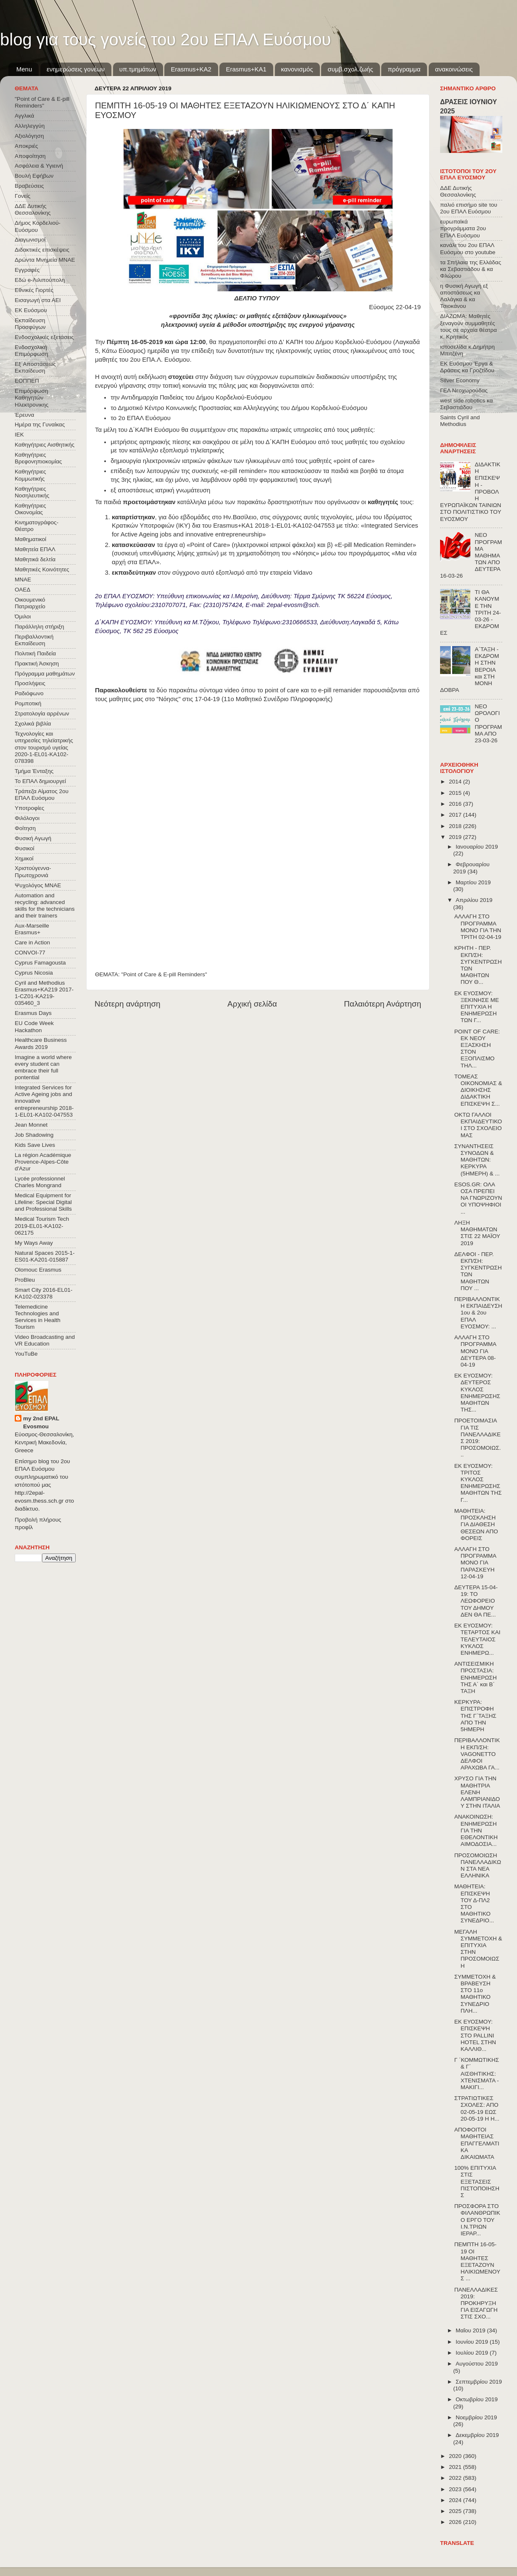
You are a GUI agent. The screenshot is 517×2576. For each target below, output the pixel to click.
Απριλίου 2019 (474, 900)
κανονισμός (297, 69)
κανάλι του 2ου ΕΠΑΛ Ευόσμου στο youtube (467, 248)
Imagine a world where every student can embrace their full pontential (43, 1067)
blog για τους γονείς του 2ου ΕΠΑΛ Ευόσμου (165, 39)
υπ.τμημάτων (137, 69)
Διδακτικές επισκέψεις (42, 250)
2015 (456, 793)
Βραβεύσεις (29, 186)
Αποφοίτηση (30, 156)
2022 (456, 2478)
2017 (456, 815)
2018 (456, 826)
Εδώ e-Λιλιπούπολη (40, 280)
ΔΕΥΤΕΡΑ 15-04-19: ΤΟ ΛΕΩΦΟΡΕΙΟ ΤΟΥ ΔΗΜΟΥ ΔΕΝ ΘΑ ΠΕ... (476, 1601)
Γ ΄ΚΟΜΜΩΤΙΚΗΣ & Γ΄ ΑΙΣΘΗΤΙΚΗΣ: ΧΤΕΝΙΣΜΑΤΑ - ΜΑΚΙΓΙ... (476, 2073)
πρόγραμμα (404, 69)
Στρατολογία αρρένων (42, 713)
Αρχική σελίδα (252, 1003)
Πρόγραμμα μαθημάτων (45, 673)
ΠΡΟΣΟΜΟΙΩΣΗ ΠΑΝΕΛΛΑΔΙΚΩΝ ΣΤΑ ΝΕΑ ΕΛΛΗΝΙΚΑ (477, 1865)
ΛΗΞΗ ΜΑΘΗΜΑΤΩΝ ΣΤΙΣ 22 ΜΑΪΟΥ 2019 (477, 1233)
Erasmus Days (33, 1013)
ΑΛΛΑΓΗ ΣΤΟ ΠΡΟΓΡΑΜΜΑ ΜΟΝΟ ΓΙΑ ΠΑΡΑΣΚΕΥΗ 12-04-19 (475, 1563)
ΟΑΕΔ (22, 589)
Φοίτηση (25, 828)
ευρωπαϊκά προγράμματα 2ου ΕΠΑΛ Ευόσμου (463, 228)
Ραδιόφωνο (29, 693)
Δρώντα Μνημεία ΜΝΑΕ (45, 260)
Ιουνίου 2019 (473, 2342)
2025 (456, 2511)
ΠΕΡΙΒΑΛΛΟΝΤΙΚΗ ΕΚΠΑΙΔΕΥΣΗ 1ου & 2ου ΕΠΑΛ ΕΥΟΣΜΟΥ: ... (478, 1313)
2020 (456, 2456)
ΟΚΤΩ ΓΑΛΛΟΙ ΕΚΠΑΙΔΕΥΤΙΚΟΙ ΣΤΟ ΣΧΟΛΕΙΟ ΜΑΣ (478, 1125)
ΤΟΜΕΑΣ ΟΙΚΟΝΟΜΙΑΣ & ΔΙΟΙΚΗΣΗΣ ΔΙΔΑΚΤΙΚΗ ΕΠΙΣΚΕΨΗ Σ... (478, 1090)
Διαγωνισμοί (30, 240)
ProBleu (25, 1280)
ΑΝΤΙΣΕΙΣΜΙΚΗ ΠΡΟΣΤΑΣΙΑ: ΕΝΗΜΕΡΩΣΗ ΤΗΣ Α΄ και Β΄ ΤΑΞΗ (475, 1677)
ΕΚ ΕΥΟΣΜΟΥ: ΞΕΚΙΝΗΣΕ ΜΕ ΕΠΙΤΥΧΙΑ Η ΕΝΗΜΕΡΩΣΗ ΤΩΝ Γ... (476, 1007)
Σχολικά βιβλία (33, 723)
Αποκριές (26, 146)
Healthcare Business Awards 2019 (41, 1043)
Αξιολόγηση (29, 136)
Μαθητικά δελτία (35, 559)
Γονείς (22, 196)
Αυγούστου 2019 (477, 2363)
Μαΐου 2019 (471, 2330)
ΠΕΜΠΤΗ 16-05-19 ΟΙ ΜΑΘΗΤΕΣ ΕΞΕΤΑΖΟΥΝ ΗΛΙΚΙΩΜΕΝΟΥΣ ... (477, 2261)
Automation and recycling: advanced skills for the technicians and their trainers (45, 905)
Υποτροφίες (29, 808)
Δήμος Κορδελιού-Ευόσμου (38, 226)
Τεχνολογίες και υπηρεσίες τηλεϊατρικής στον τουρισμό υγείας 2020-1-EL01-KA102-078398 (44, 747)
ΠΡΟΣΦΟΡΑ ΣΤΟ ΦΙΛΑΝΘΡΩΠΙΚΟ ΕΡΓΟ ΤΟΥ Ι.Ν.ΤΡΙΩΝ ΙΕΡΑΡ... (477, 2220)
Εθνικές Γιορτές (34, 290)
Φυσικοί (24, 848)
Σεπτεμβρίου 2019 (479, 2382)
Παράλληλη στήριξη (39, 626)
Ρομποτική (28, 703)
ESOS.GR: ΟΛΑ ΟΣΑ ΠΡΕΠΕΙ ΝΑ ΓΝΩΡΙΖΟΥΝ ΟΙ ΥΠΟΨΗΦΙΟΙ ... (478, 1198)
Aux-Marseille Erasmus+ (32, 929)
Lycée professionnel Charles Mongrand (40, 1181)
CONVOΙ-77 (30, 952)
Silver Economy (460, 380)
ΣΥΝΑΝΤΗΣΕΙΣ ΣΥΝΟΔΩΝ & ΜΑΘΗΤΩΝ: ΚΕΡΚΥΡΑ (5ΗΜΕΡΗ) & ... (477, 1160)
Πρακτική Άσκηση (37, 663)
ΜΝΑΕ (23, 579)
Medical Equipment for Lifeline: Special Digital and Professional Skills (43, 1202)
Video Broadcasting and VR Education (45, 1340)
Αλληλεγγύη (30, 126)
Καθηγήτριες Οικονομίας (30, 508)
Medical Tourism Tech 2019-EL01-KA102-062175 (42, 1225)
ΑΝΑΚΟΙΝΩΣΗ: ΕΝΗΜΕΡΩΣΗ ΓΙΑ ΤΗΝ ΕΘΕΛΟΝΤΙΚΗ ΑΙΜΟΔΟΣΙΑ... (476, 1830)
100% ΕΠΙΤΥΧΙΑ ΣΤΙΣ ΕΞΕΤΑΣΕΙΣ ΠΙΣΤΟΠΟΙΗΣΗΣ (476, 2181)
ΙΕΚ (19, 434)
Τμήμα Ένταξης (34, 771)
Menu (24, 69)
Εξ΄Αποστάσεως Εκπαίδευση (35, 367)
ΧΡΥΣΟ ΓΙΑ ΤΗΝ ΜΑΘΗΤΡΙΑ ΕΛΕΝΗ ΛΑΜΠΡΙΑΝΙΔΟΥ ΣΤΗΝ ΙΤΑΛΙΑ (477, 1792)
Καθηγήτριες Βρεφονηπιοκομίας (38, 458)
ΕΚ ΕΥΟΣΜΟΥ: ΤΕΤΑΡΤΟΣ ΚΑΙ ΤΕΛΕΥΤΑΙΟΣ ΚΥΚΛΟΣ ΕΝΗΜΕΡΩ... (477, 1639)
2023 (456, 2489)
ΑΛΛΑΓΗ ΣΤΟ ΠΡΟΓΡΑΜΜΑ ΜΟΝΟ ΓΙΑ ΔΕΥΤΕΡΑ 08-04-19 (475, 1351)
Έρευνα (24, 415)
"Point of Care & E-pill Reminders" (164, 974)
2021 (456, 2467)
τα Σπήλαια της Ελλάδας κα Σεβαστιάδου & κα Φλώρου (470, 269)
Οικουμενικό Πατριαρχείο (30, 603)
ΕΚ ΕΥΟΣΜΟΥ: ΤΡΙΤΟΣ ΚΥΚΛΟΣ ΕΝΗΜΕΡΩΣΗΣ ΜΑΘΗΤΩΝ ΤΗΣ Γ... (478, 1483)
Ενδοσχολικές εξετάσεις (44, 337)
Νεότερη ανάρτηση (128, 1003)
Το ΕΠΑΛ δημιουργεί (40, 781)
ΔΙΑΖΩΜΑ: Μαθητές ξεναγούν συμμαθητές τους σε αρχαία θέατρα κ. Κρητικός (468, 326)
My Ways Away (34, 1243)
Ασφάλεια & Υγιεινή (39, 166)
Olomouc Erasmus (38, 1270)
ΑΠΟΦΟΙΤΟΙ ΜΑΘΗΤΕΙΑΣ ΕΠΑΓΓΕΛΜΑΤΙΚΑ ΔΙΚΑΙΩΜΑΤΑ (476, 2143)
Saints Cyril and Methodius (460, 420)
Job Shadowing (34, 1135)
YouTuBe (26, 1354)
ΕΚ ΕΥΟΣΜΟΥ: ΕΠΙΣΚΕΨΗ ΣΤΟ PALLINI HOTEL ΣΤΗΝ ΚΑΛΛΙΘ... (475, 2035)
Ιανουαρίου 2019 (477, 847)
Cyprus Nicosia (34, 973)
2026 (456, 2522)
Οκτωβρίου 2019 (477, 2399)
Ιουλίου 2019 (473, 2353)
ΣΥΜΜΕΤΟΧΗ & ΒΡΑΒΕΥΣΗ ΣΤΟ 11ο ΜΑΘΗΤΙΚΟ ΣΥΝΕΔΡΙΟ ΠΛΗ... (475, 1994)
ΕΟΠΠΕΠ (27, 381)
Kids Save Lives (35, 1145)
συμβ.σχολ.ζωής (350, 69)
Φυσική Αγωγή (33, 838)
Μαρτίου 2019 (473, 882)
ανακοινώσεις (454, 69)
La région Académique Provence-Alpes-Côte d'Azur (43, 1162)
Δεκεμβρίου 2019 (477, 2435)
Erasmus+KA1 (246, 69)
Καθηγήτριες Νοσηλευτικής (32, 492)
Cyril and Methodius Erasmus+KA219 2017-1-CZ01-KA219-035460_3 (44, 993)
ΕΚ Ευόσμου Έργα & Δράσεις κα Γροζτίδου (467, 366)
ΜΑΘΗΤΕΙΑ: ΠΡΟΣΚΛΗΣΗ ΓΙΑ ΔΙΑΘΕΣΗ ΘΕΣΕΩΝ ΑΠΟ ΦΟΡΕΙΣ (476, 1524)
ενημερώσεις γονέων (76, 69)
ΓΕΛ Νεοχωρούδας (464, 390)
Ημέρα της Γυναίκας (40, 424)
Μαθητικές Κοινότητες (42, 569)
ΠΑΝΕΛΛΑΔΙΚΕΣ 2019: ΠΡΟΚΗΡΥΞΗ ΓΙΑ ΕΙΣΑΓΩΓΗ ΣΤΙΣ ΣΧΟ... (476, 2303)
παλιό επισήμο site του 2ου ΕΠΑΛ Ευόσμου (468, 208)
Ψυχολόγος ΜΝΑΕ (38, 885)
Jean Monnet (31, 1125)
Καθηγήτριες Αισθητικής (44, 445)
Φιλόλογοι (27, 818)
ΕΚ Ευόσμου (31, 310)
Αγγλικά (24, 116)
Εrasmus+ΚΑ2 (191, 69)
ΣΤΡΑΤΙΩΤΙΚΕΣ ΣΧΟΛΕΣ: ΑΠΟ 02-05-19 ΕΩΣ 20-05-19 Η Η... (476, 2108)
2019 (456, 837)
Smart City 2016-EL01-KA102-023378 (43, 1293)
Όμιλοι (23, 616)
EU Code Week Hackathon (34, 1026)
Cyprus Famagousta (40, 962)
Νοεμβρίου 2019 (476, 2417)
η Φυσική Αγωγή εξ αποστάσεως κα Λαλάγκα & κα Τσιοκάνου (464, 296)
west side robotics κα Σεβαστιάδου (466, 403)
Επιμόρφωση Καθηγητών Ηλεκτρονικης (31, 397)
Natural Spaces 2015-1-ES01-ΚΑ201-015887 (45, 1256)
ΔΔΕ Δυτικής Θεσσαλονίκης (33, 209)
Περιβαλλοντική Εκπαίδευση (34, 640)
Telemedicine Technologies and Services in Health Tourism (38, 1317)
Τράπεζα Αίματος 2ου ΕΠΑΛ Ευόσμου (42, 794)
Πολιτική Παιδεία (35, 653)
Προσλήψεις (30, 683)
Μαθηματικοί (30, 539)
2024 (456, 2500)
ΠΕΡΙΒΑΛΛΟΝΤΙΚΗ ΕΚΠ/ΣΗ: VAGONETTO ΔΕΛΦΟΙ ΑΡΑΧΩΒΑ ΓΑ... (477, 1754)
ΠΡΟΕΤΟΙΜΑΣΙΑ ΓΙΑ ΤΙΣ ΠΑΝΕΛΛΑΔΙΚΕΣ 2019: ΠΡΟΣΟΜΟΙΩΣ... (477, 1437)
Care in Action (32, 942)
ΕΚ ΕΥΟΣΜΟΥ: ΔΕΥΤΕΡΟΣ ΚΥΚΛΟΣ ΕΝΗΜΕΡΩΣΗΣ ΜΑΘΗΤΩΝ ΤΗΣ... (477, 1392)
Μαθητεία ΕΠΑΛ (35, 549)
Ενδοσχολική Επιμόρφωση (31, 350)
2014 (456, 781)
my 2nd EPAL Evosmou (41, 1422)
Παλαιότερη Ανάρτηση (382, 1003)
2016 (456, 804)
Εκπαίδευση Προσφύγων (30, 323)
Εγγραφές (27, 270)
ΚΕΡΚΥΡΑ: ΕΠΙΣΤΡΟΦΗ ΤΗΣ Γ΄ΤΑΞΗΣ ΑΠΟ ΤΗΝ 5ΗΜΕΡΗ (475, 1715)
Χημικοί (24, 858)
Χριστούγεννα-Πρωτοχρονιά (33, 871)
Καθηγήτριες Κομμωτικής (30, 474)
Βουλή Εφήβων (34, 176)
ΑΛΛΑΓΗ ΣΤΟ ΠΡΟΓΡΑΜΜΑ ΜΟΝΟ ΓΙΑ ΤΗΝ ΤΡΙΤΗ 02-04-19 (477, 926)
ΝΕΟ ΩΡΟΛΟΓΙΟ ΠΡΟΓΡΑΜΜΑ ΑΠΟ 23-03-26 (488, 723)
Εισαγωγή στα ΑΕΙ (38, 300)
